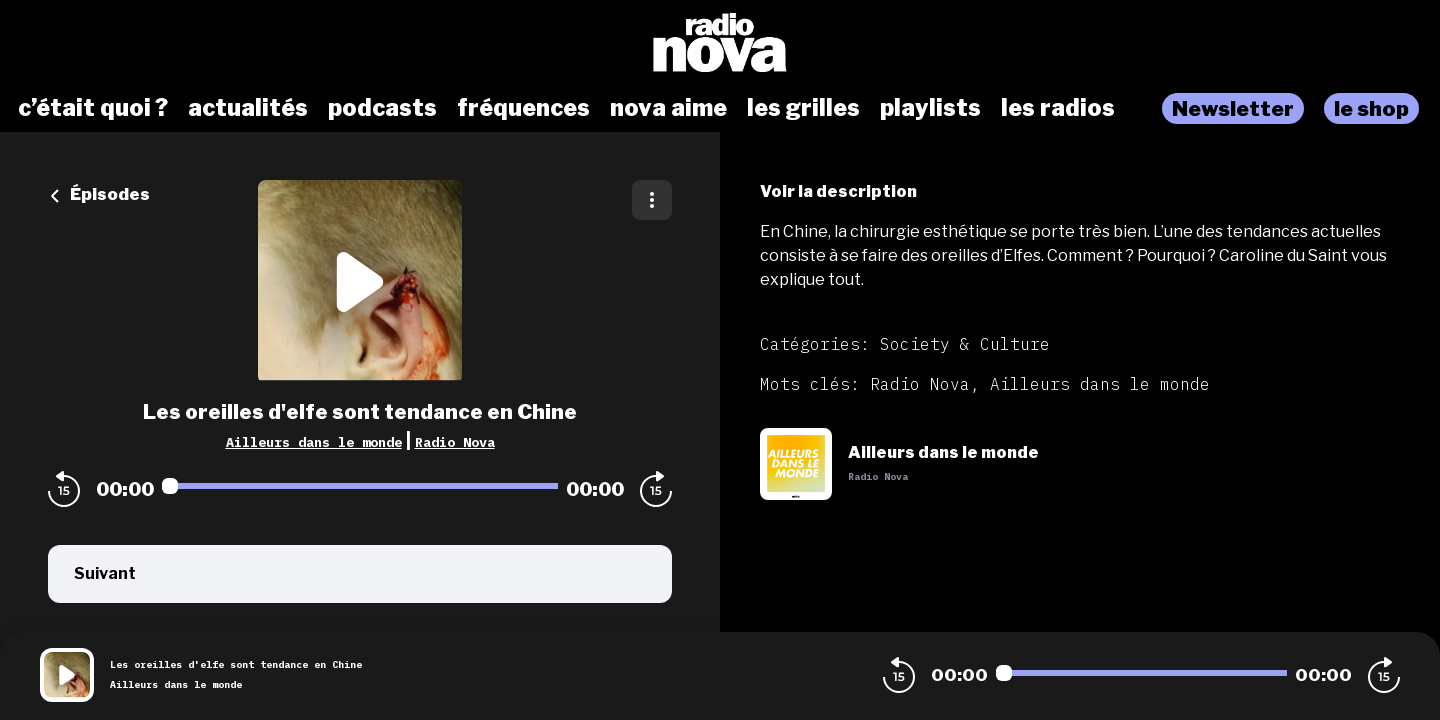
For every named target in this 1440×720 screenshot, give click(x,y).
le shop (1371, 108)
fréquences (523, 108)
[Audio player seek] (360, 486)
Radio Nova (455, 442)
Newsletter (1233, 108)
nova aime (668, 108)
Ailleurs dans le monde (314, 442)
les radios (1058, 108)
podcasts (382, 108)
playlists (930, 108)
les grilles (803, 108)
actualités (248, 108)
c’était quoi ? (93, 108)
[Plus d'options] (652, 200)
